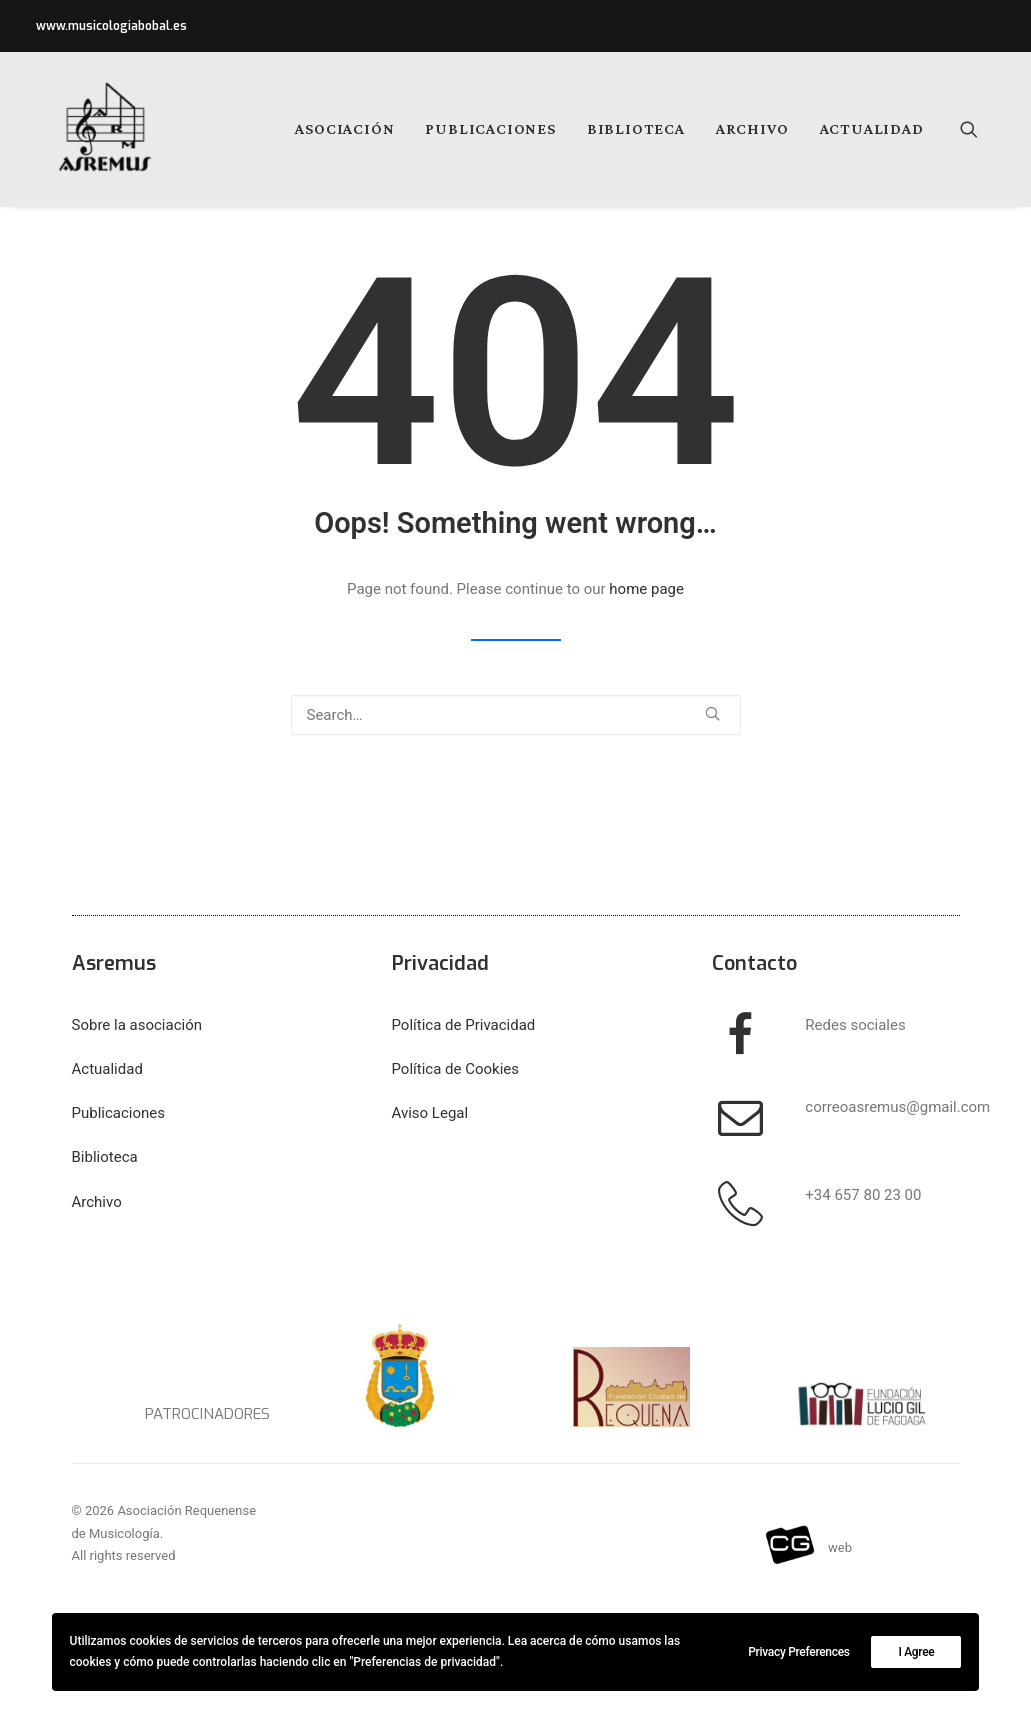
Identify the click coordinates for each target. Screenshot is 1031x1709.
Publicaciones (490, 128)
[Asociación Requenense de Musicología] (90, 129)
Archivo (752, 128)
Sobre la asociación (137, 1025)
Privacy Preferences (799, 1652)
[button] (978, 129)
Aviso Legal (430, 1113)
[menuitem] (344, 129)
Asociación (344, 128)
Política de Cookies (456, 1069)
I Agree (916, 1652)
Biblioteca (636, 128)
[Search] (516, 715)
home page (646, 589)
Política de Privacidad (464, 1025)
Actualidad (872, 128)
